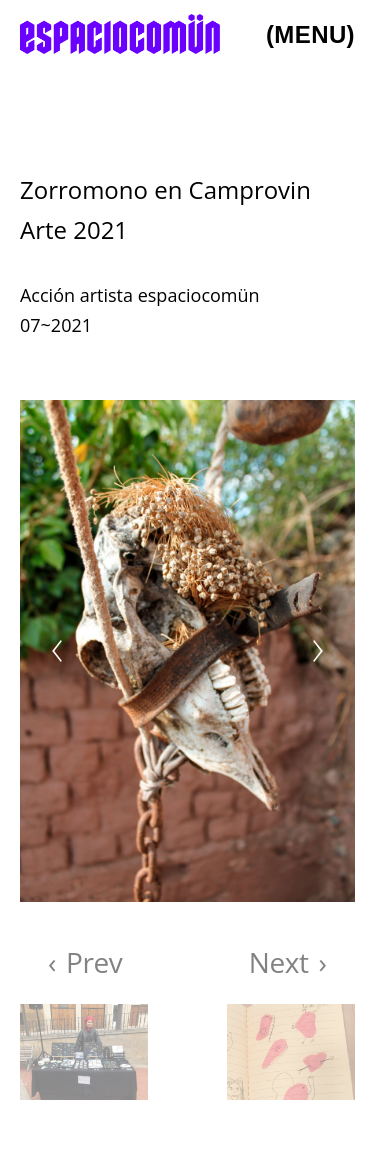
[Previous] (57, 651)
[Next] (318, 651)
